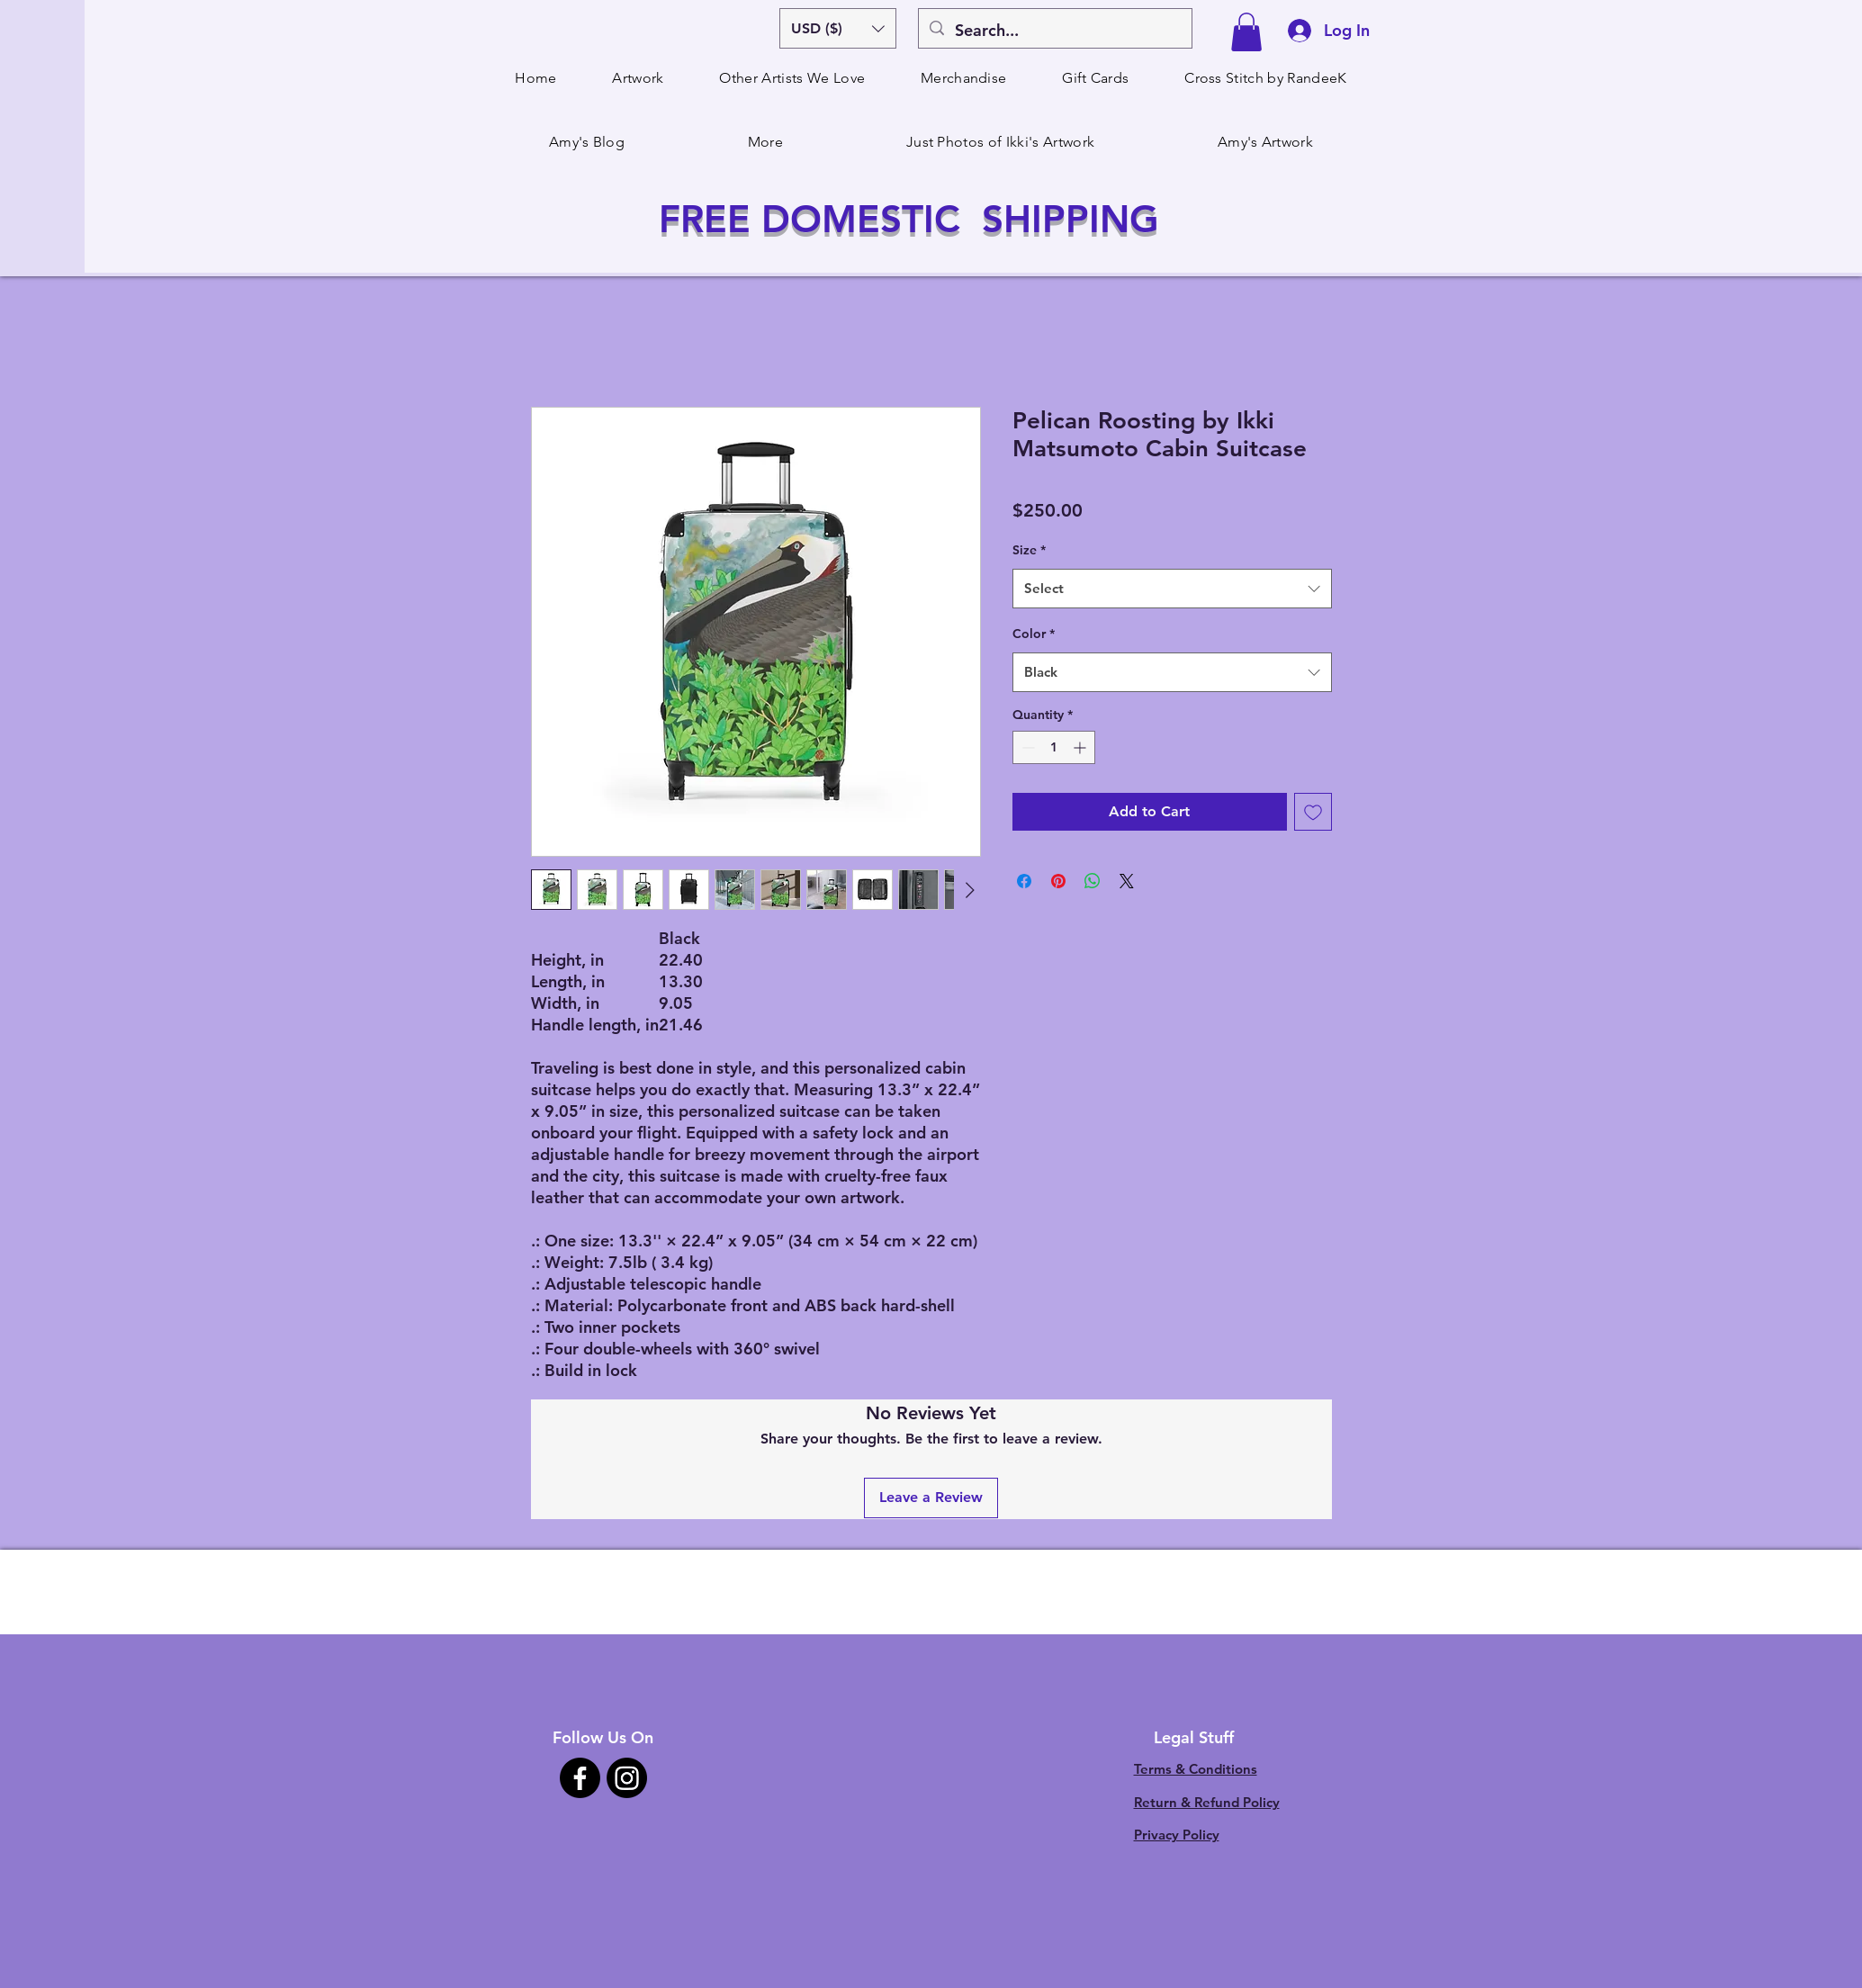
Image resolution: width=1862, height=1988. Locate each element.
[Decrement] (1026, 747)
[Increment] (1081, 747)
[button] (837, 28)
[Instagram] (627, 1778)
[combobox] (1172, 588)
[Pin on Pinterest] (1058, 881)
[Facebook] (580, 1778)
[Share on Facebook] (1024, 881)
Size (1029, 550)
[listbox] (837, 28)
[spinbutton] (1054, 747)
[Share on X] (1127, 881)
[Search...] (1054, 30)
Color (1033, 633)
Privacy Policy (1176, 1834)
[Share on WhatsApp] (1092, 881)
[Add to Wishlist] (1313, 812)
